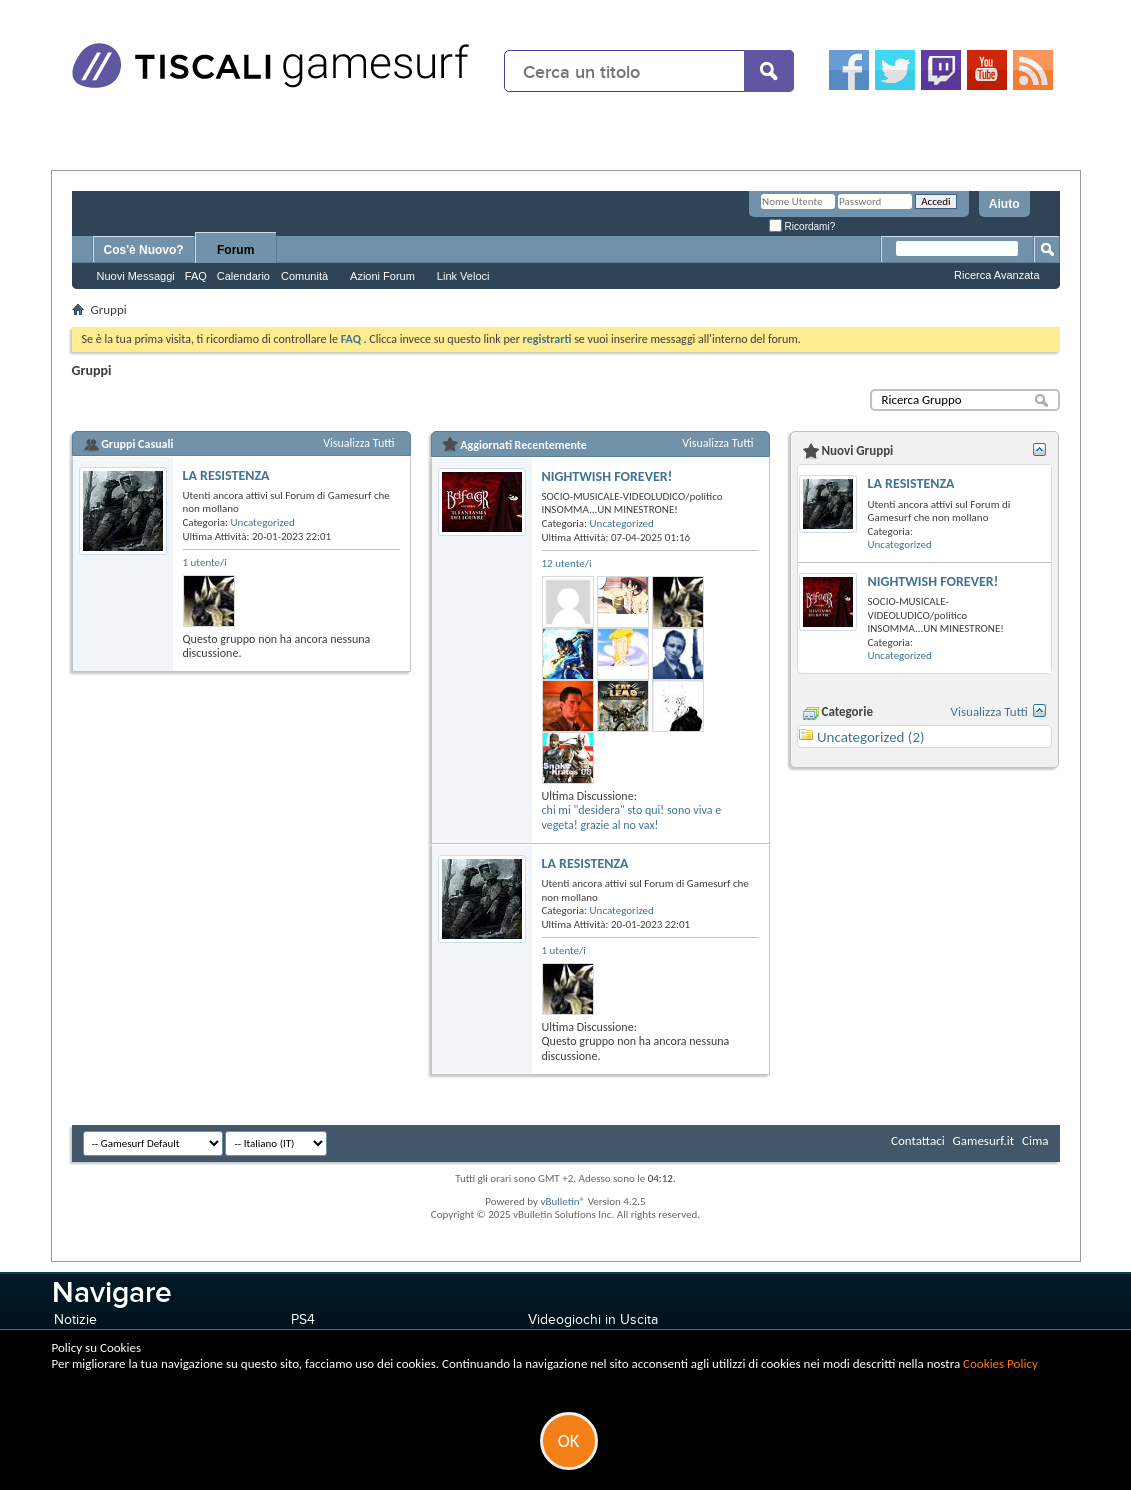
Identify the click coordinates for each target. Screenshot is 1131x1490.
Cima (1035, 1140)
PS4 (303, 1319)
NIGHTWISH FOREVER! (607, 476)
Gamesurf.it (983, 1140)
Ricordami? (802, 226)
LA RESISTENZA (226, 475)
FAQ (196, 276)
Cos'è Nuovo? (144, 250)
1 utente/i (205, 562)
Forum (235, 250)
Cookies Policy (1000, 1363)
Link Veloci (463, 276)
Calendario (243, 276)
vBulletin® (562, 1201)
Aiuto (1004, 204)
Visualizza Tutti (358, 443)
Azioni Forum (382, 276)
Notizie (75, 1319)
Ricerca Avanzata (996, 275)
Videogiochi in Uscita (593, 1319)
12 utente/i (567, 563)
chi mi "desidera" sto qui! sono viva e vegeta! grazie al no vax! (632, 817)
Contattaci (918, 1140)
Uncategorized (263, 522)
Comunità (304, 276)
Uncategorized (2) (871, 737)
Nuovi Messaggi (136, 276)
